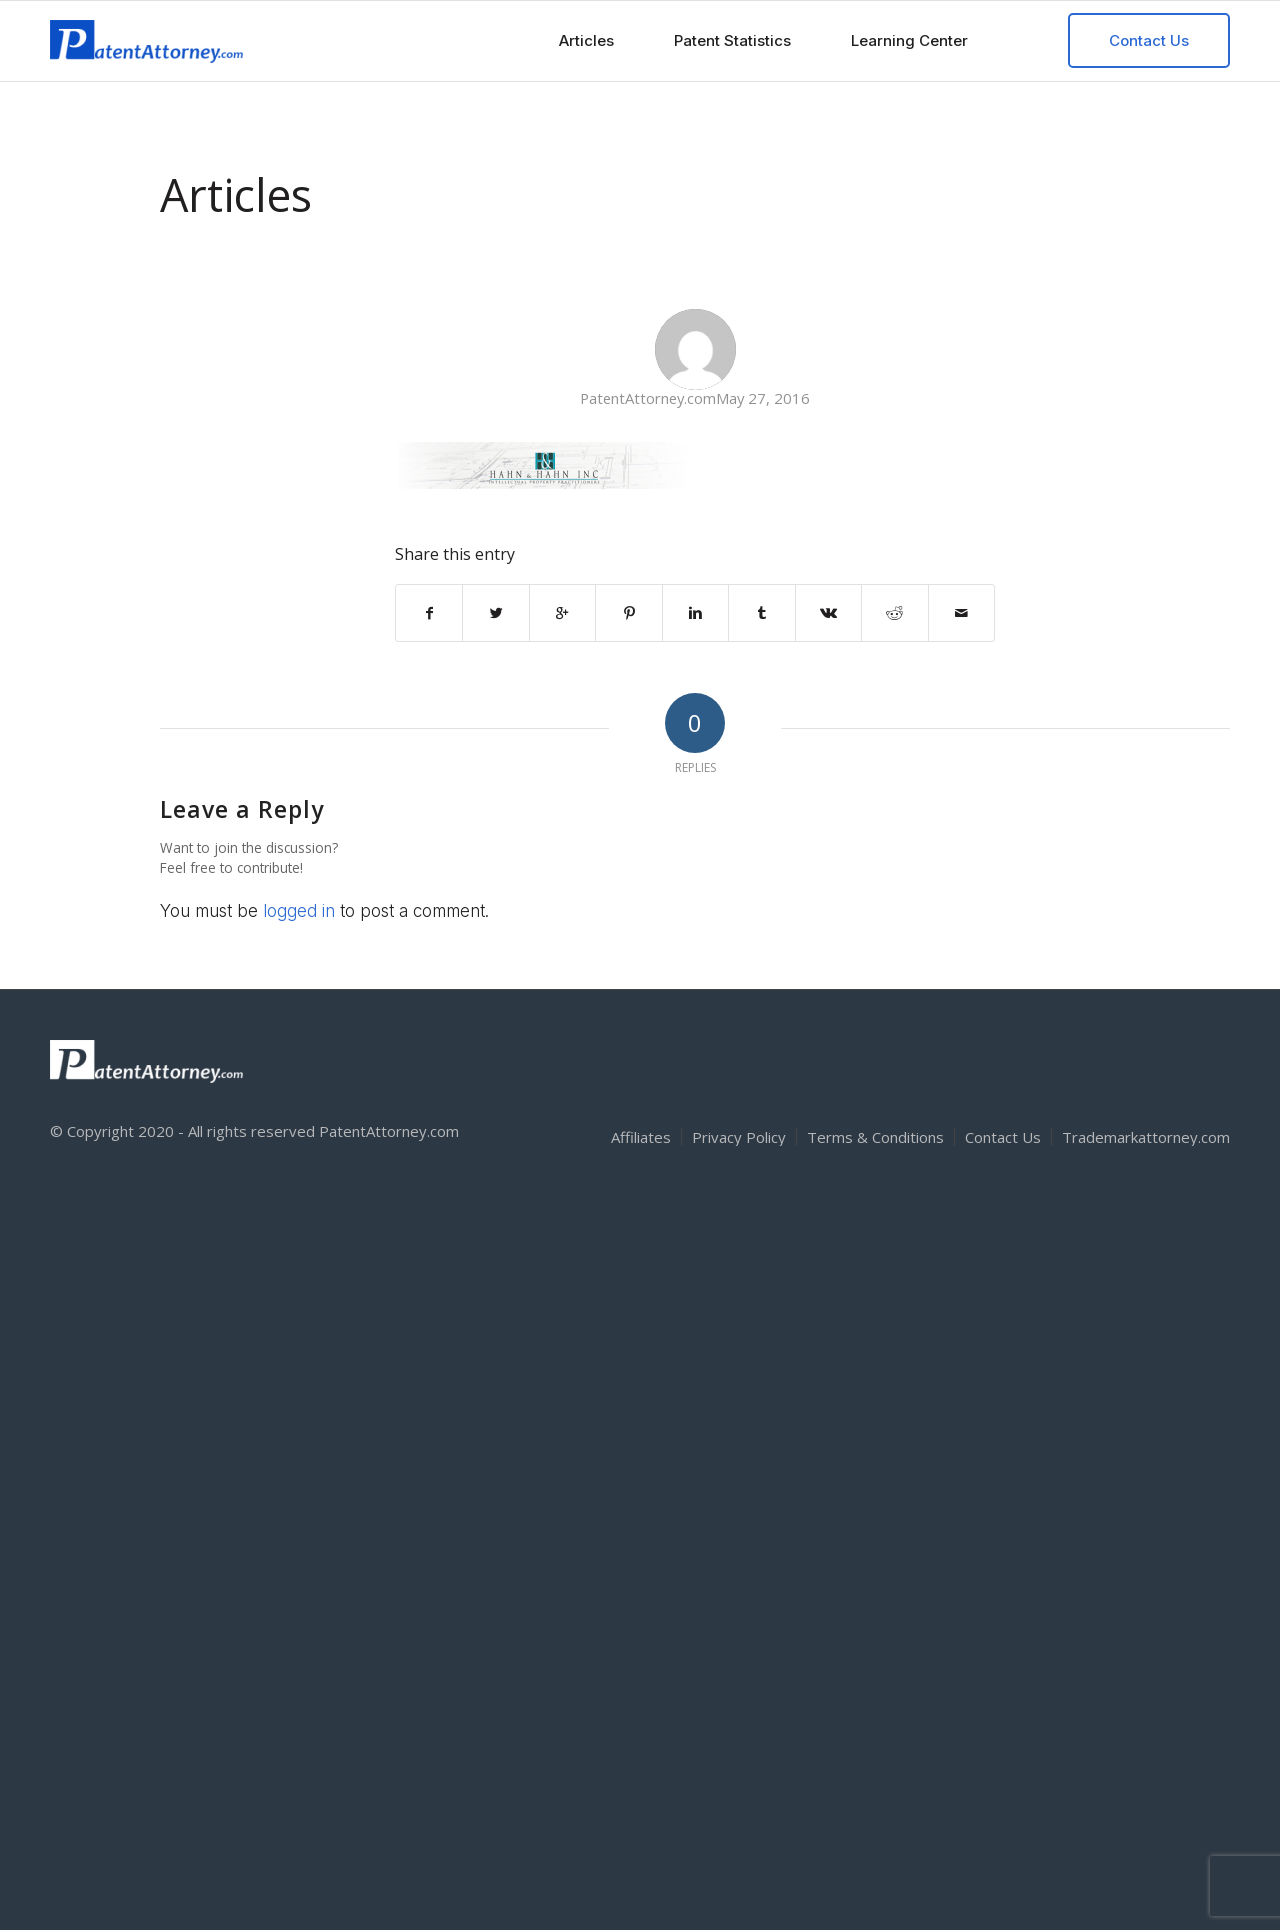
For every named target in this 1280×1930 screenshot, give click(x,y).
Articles (236, 194)
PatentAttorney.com (648, 398)
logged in (299, 911)
